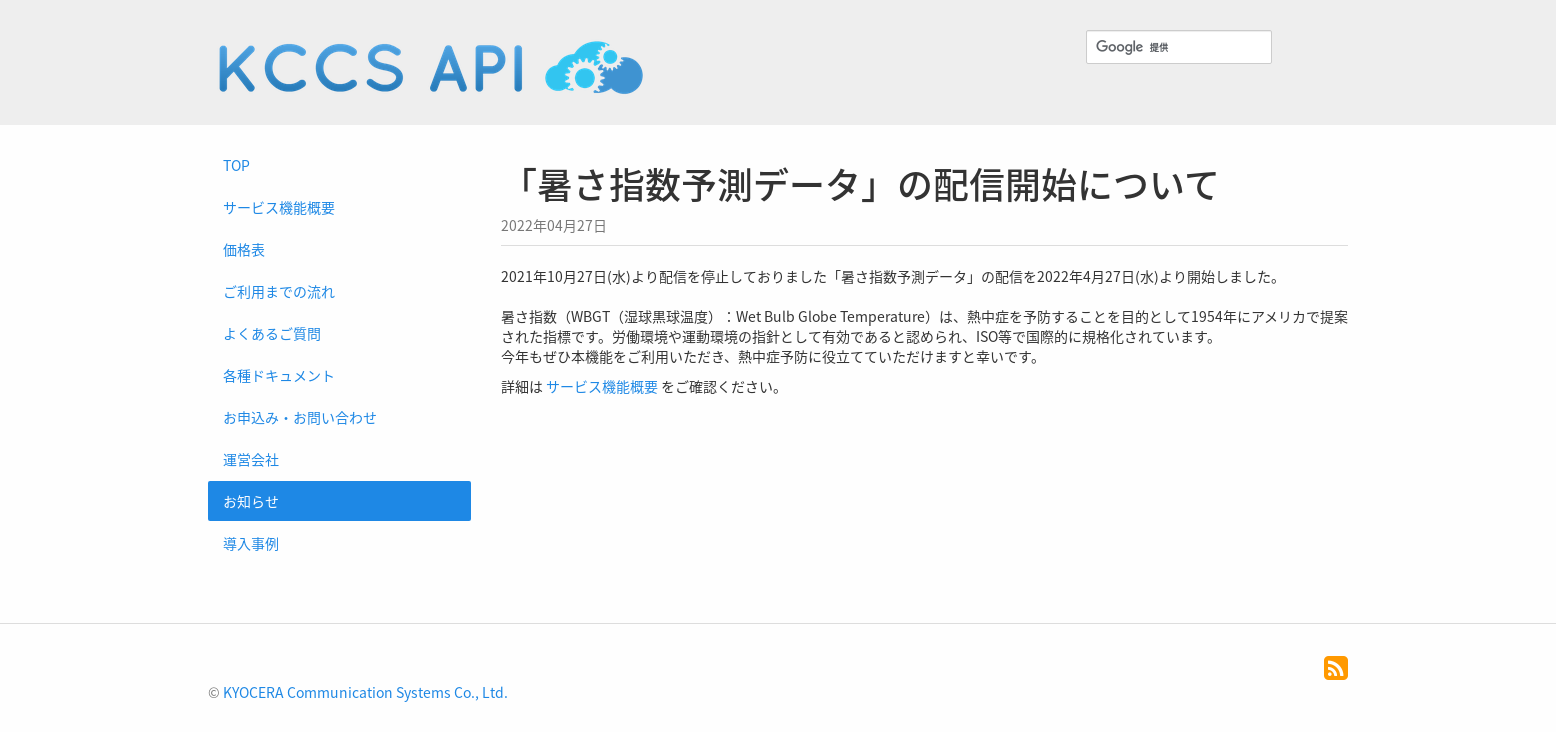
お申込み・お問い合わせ (300, 417)
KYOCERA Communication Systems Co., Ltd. (365, 692)
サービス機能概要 (279, 207)
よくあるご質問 (272, 333)
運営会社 (251, 459)
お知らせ (251, 501)
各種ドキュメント (279, 375)
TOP (236, 165)
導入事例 (251, 543)
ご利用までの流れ (279, 291)
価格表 (244, 249)
